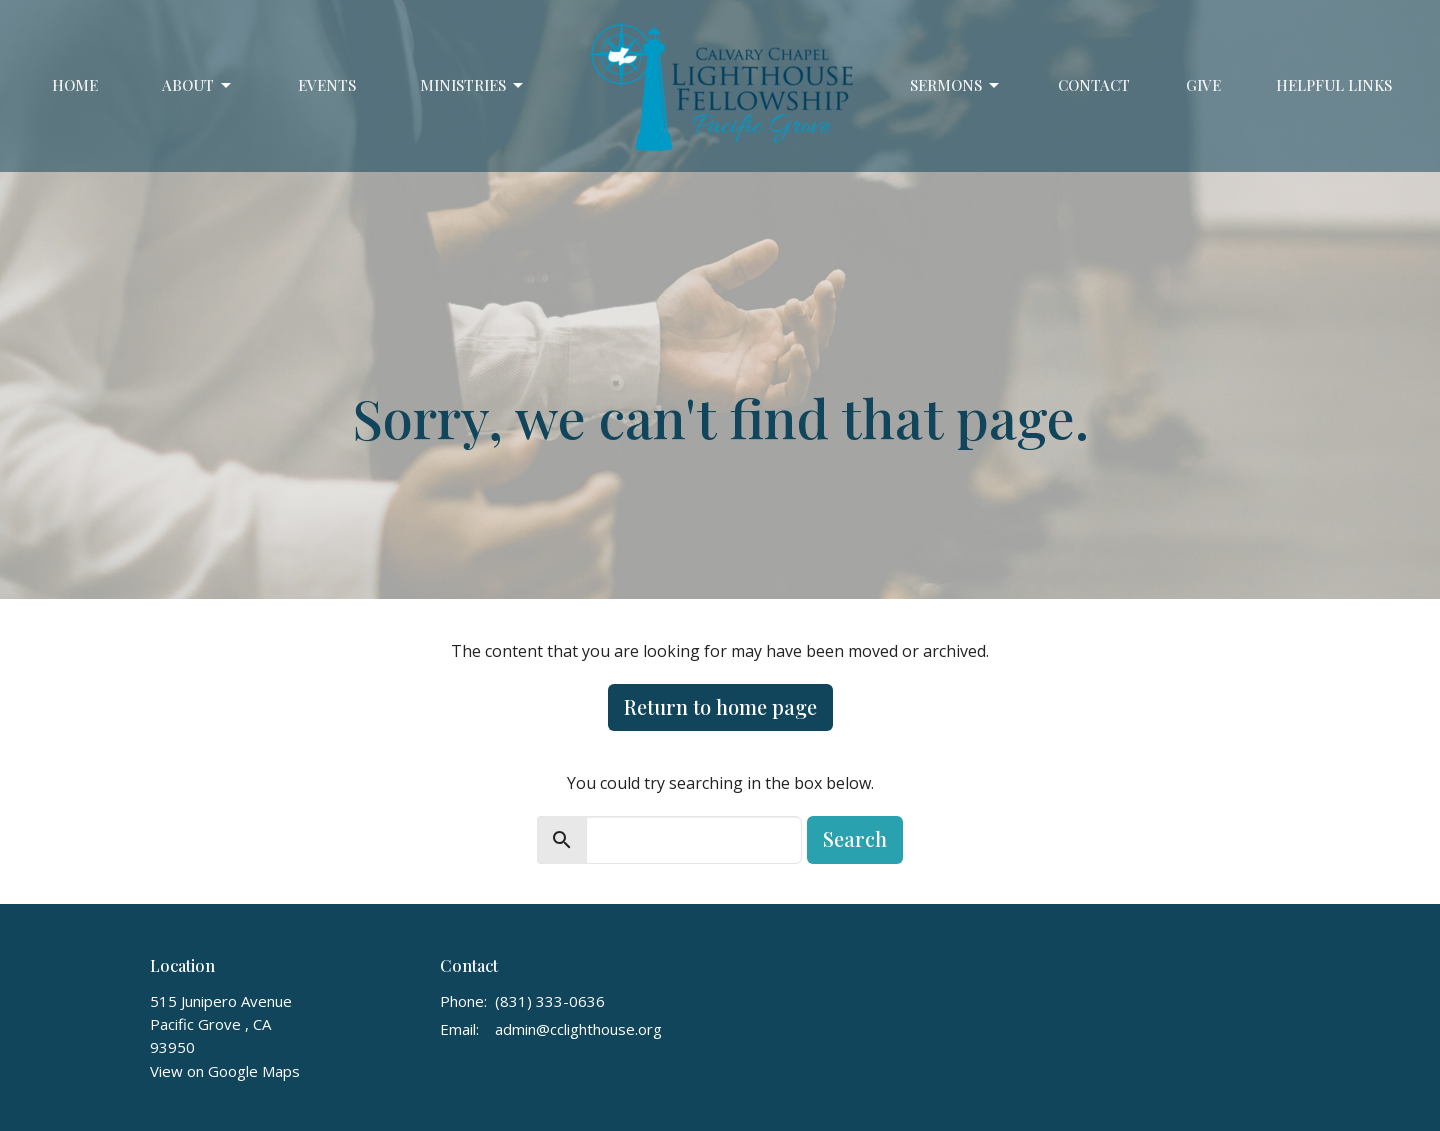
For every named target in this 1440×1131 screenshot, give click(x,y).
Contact (1094, 85)
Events (327, 85)
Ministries (473, 85)
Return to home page (720, 706)
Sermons (956, 85)
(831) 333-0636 (550, 1001)
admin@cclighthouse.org (578, 1029)
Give (1203, 85)
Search (855, 838)
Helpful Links (1334, 85)
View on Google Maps (225, 1071)
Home (75, 85)
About (198, 85)
